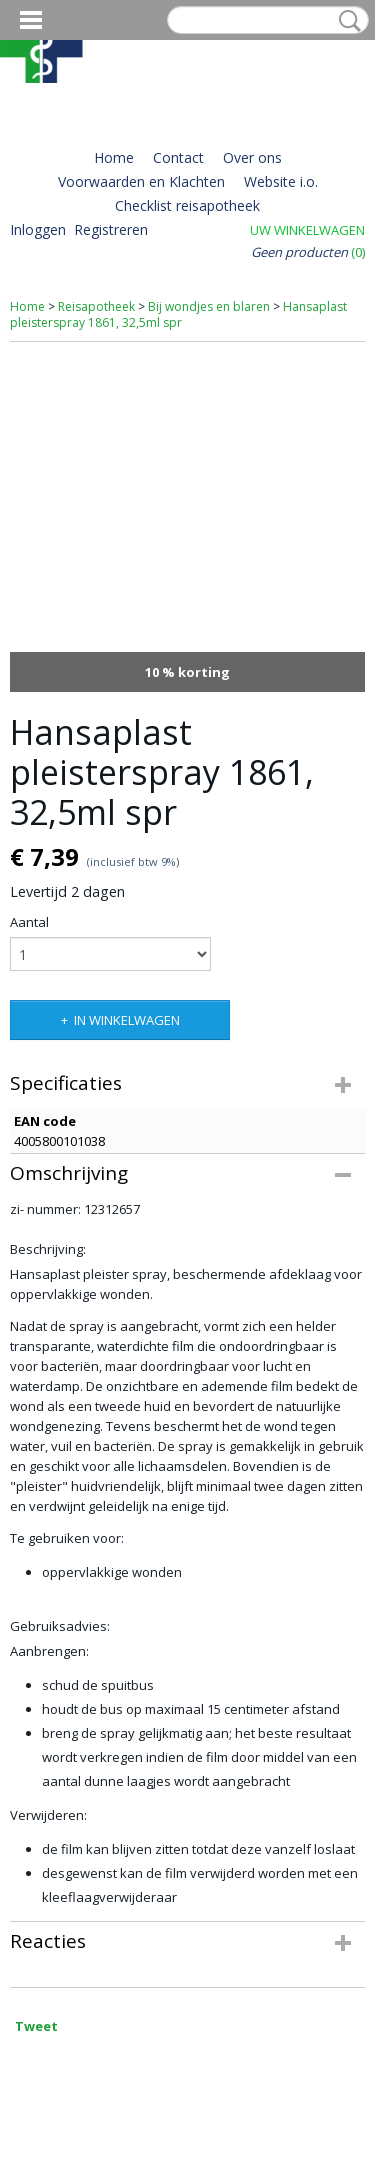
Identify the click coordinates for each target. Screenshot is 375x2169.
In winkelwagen (127, 1020)
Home (114, 157)
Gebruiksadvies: (60, 1626)
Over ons (252, 157)
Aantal (29, 922)
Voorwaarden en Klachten (141, 181)
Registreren (111, 229)
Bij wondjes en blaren (209, 306)
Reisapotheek (96, 306)
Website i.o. (281, 181)
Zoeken (346, 21)
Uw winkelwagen (307, 230)
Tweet (36, 2026)
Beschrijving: (49, 1249)
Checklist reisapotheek (187, 205)
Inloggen (38, 229)
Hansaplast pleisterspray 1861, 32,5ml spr (178, 314)
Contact (178, 157)
